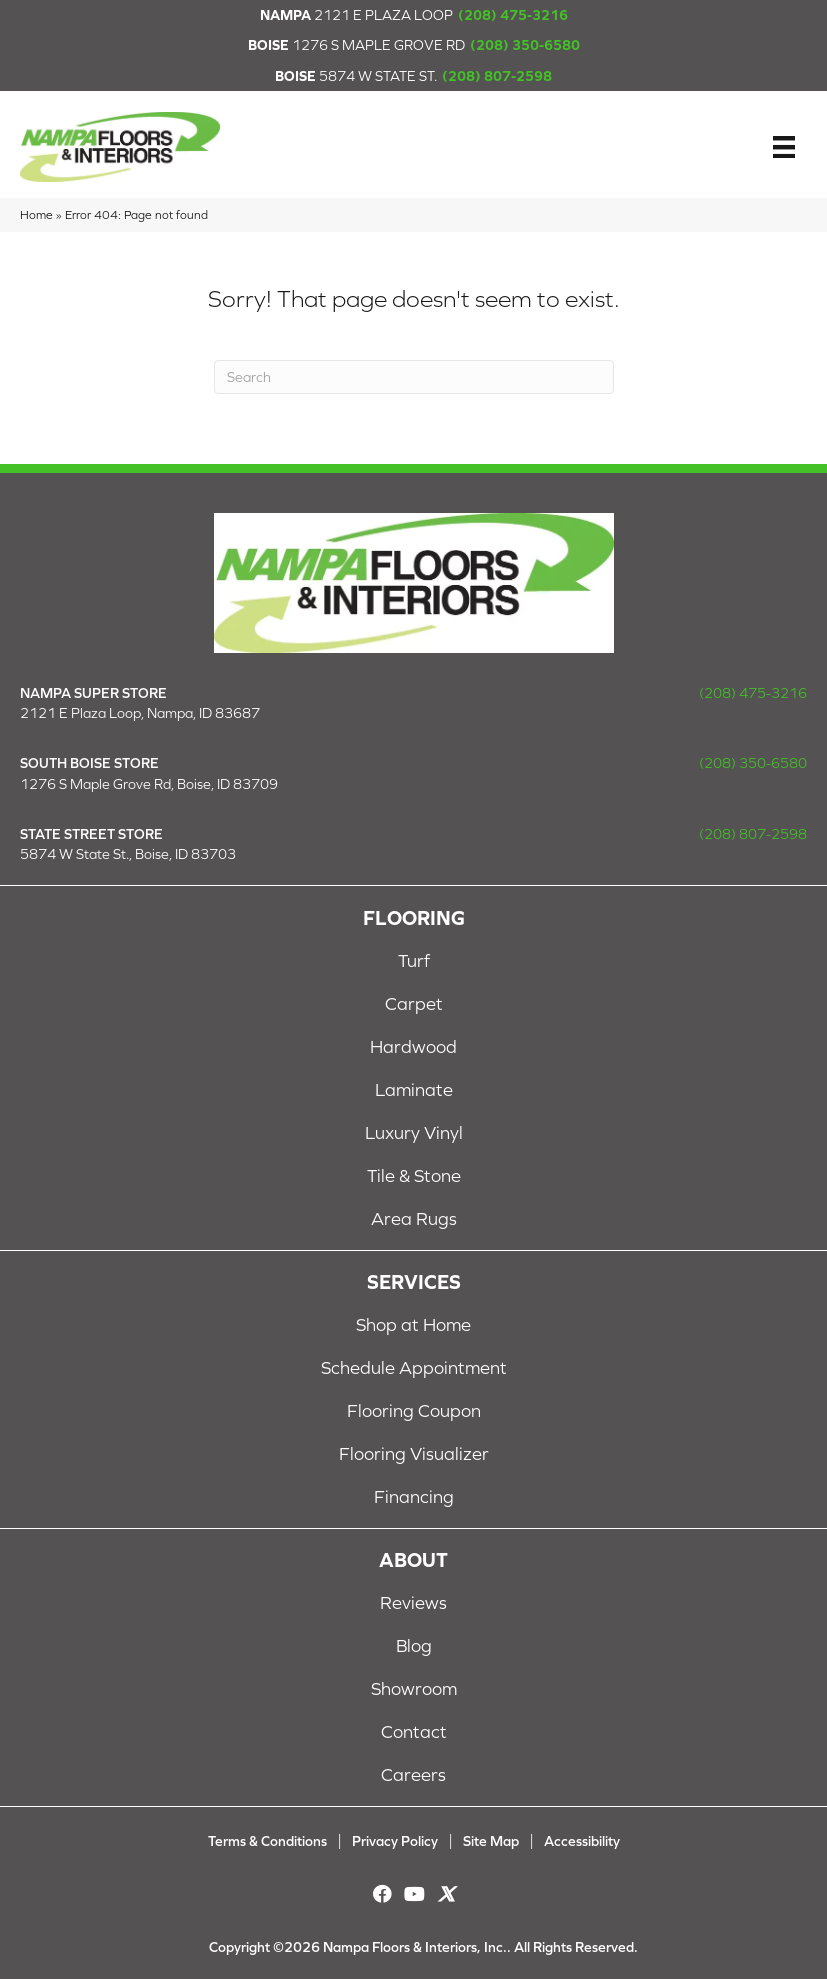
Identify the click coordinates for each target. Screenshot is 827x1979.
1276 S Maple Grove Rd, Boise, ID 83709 (149, 784)
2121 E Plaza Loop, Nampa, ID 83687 (140, 713)
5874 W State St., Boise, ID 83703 (128, 854)
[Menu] (784, 147)
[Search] (414, 377)
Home (36, 214)
